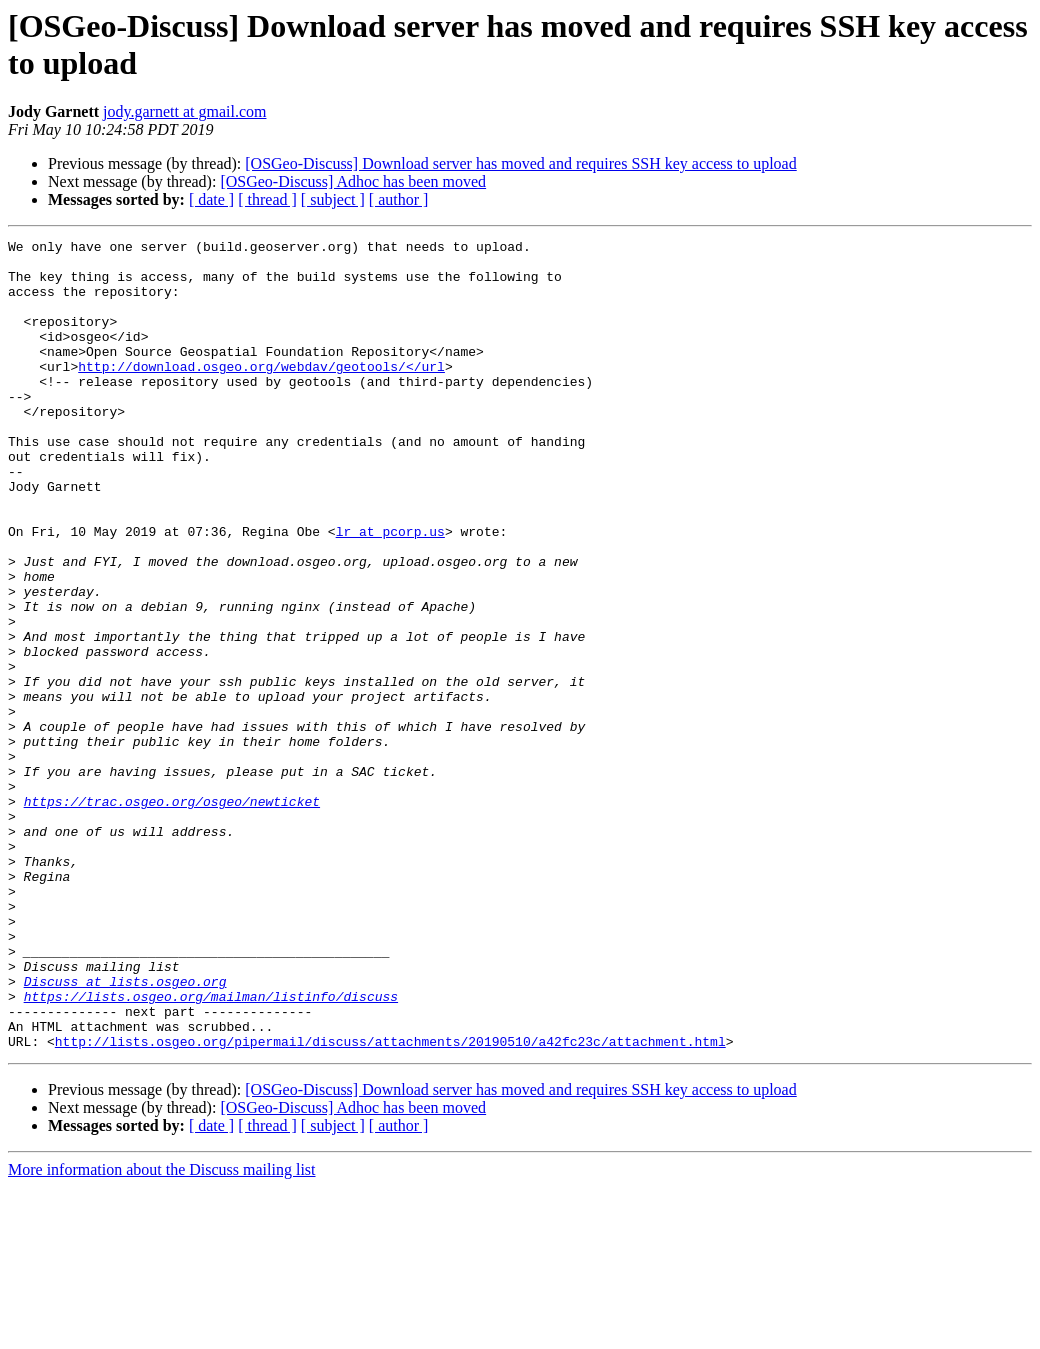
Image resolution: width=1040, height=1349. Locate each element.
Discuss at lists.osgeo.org (125, 1131)
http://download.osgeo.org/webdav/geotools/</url (261, 393)
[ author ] (399, 199)
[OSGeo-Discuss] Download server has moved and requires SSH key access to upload (520, 163)
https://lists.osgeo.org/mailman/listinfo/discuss (211, 1149)
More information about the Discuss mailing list (162, 1331)
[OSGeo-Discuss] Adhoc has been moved (353, 181)
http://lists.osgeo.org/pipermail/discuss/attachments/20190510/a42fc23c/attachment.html (390, 1203)
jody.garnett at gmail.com (184, 111)
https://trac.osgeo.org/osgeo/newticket (172, 915)
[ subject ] (333, 199)
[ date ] (211, 199)
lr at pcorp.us (390, 591)
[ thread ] (267, 199)
